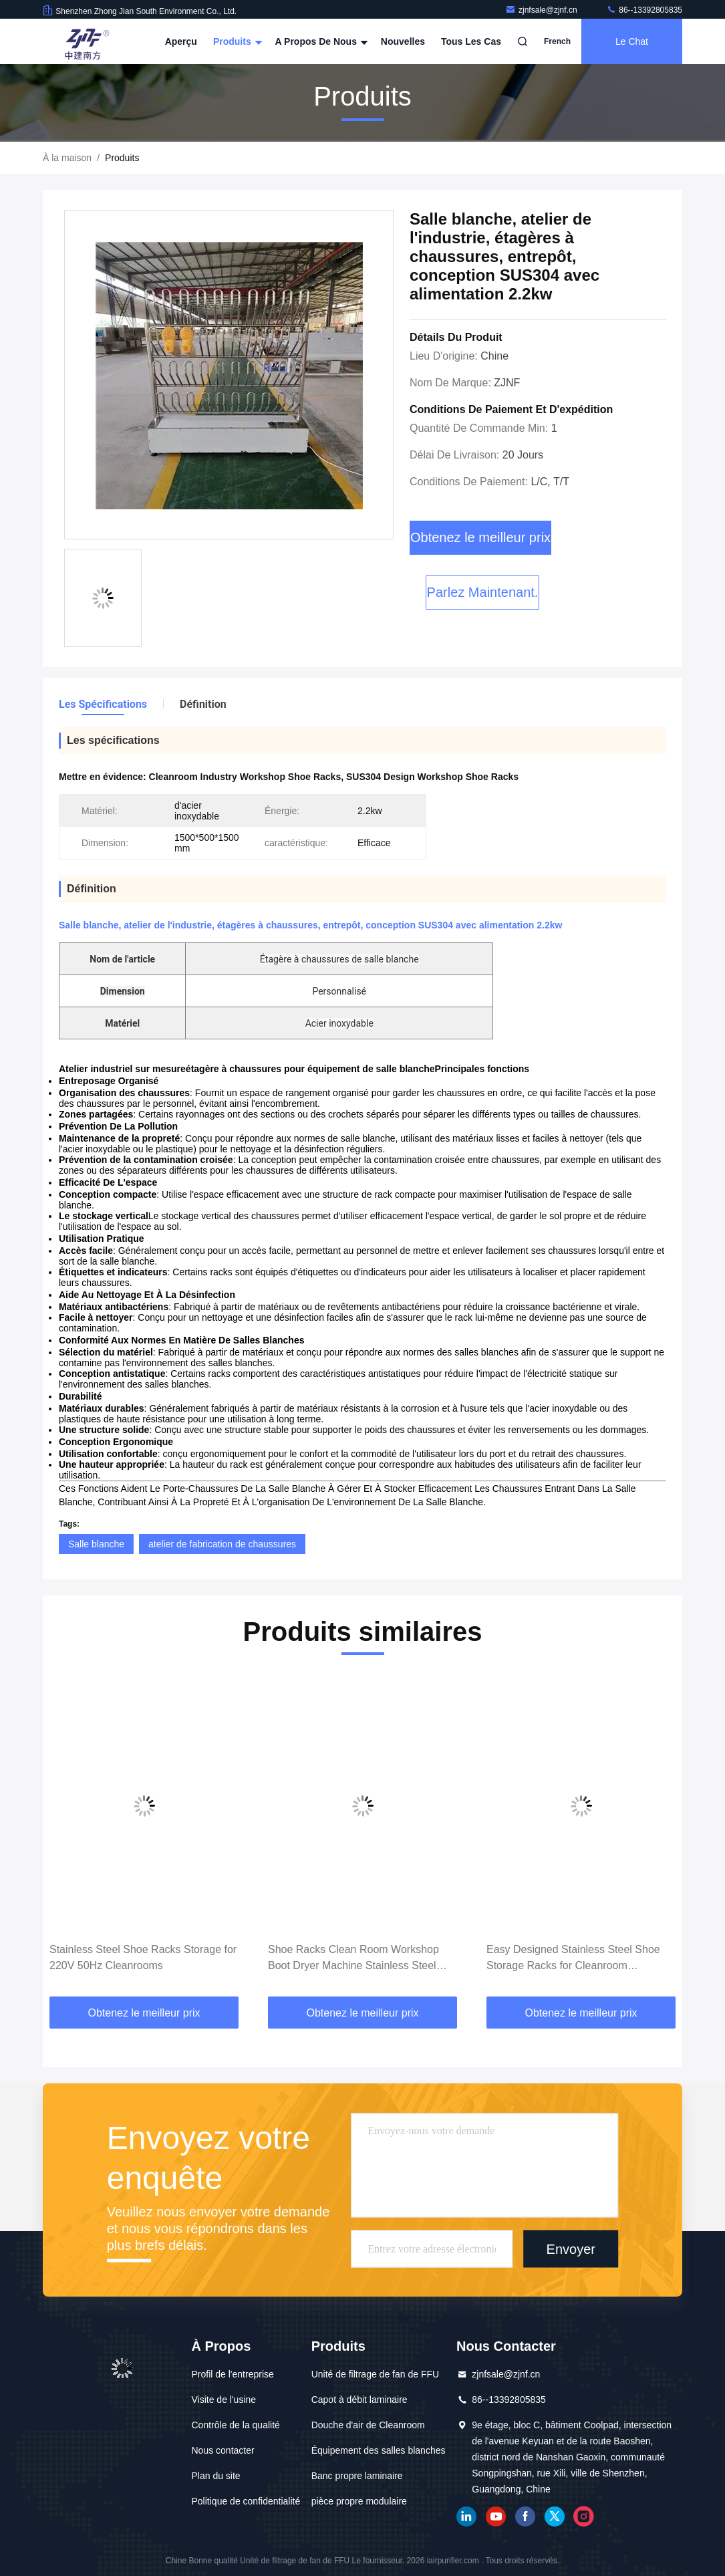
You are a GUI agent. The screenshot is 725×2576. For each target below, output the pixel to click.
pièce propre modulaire (359, 2501)
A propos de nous (320, 41)
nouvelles (403, 41)
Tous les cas (471, 41)
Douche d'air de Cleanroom (368, 2425)
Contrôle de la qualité (236, 2425)
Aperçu (181, 41)
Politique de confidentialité (246, 2501)
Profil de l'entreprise (233, 2374)
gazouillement (555, 2516)
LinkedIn (466, 2516)
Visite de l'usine (224, 2399)
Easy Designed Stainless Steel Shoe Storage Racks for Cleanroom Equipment (573, 1959)
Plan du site (216, 2475)
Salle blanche (96, 1544)
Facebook (525, 2516)
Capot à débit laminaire (359, 2399)
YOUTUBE (496, 2516)
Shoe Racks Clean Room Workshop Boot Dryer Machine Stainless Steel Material (353, 1959)
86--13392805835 (644, 10)
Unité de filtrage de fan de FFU (375, 2374)
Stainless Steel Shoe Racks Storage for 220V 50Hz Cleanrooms (143, 1957)
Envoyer (571, 2248)
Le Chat (631, 41)
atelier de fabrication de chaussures (222, 1544)
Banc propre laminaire (357, 2475)
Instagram (584, 2516)
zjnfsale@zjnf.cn (542, 10)
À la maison (67, 157)
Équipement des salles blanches (378, 2450)
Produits (236, 41)
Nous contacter (223, 2450)
